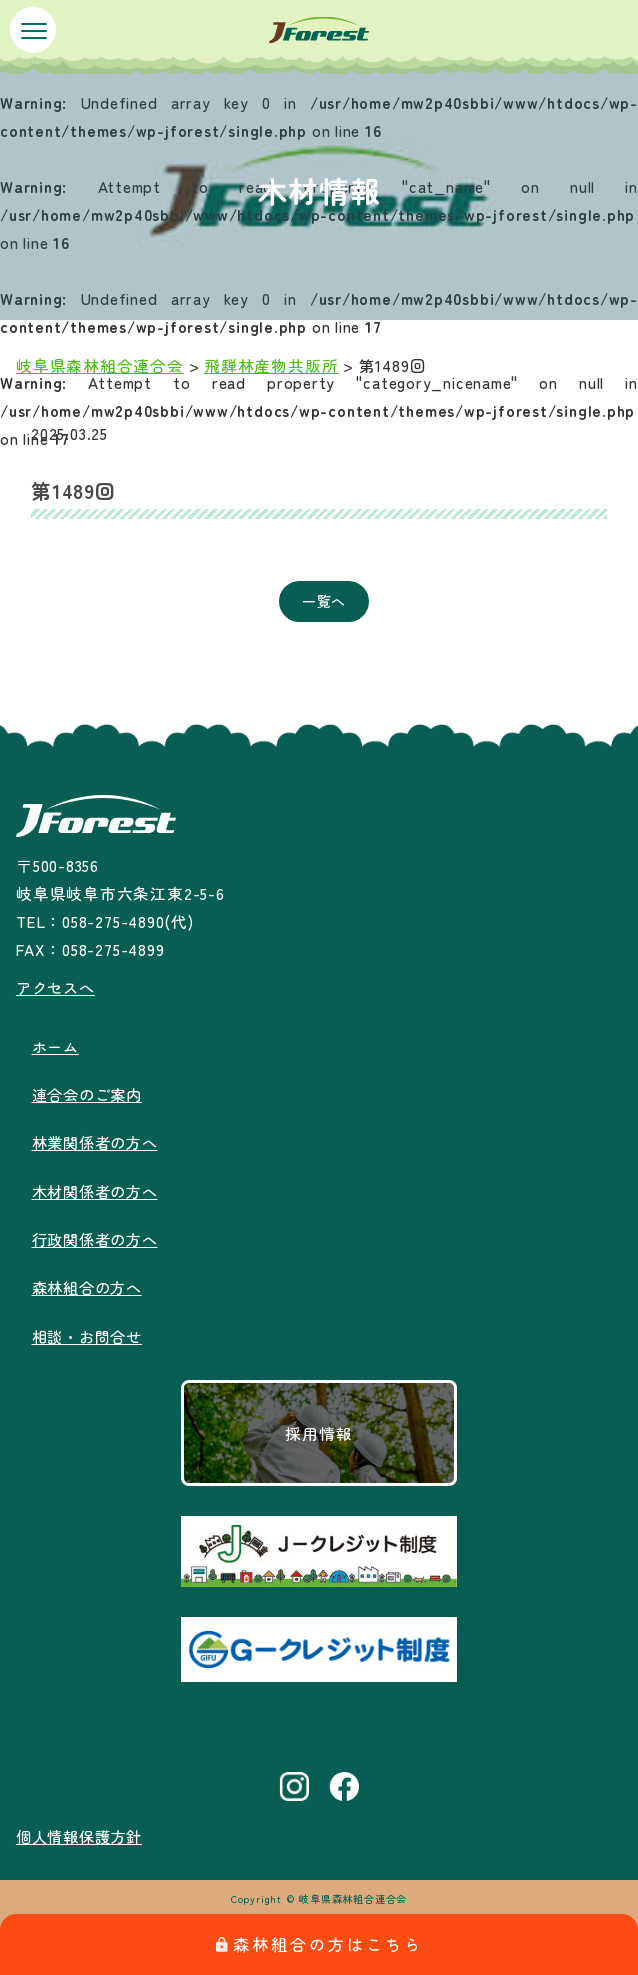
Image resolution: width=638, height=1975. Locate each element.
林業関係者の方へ (99, 1141)
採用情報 (318, 1430)
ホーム (57, 1045)
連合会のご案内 (90, 1093)
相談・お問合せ (90, 1333)
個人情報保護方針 (83, 1833)
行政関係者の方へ (99, 1237)
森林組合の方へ (90, 1285)
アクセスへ (58, 987)
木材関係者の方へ (99, 1189)
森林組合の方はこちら (319, 1944)
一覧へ (324, 601)
